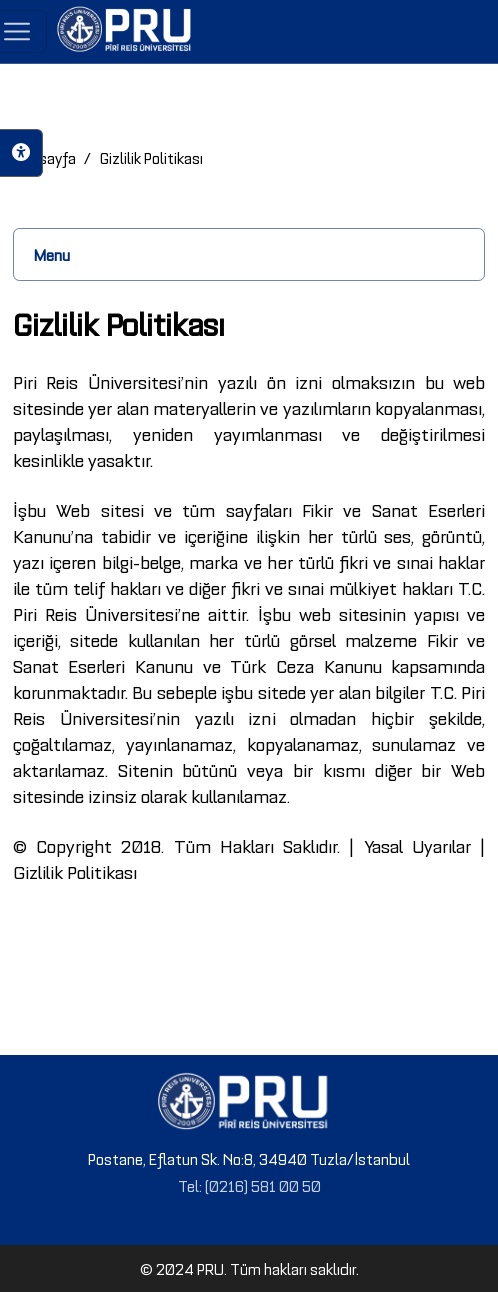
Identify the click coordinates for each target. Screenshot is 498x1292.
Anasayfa (44, 157)
